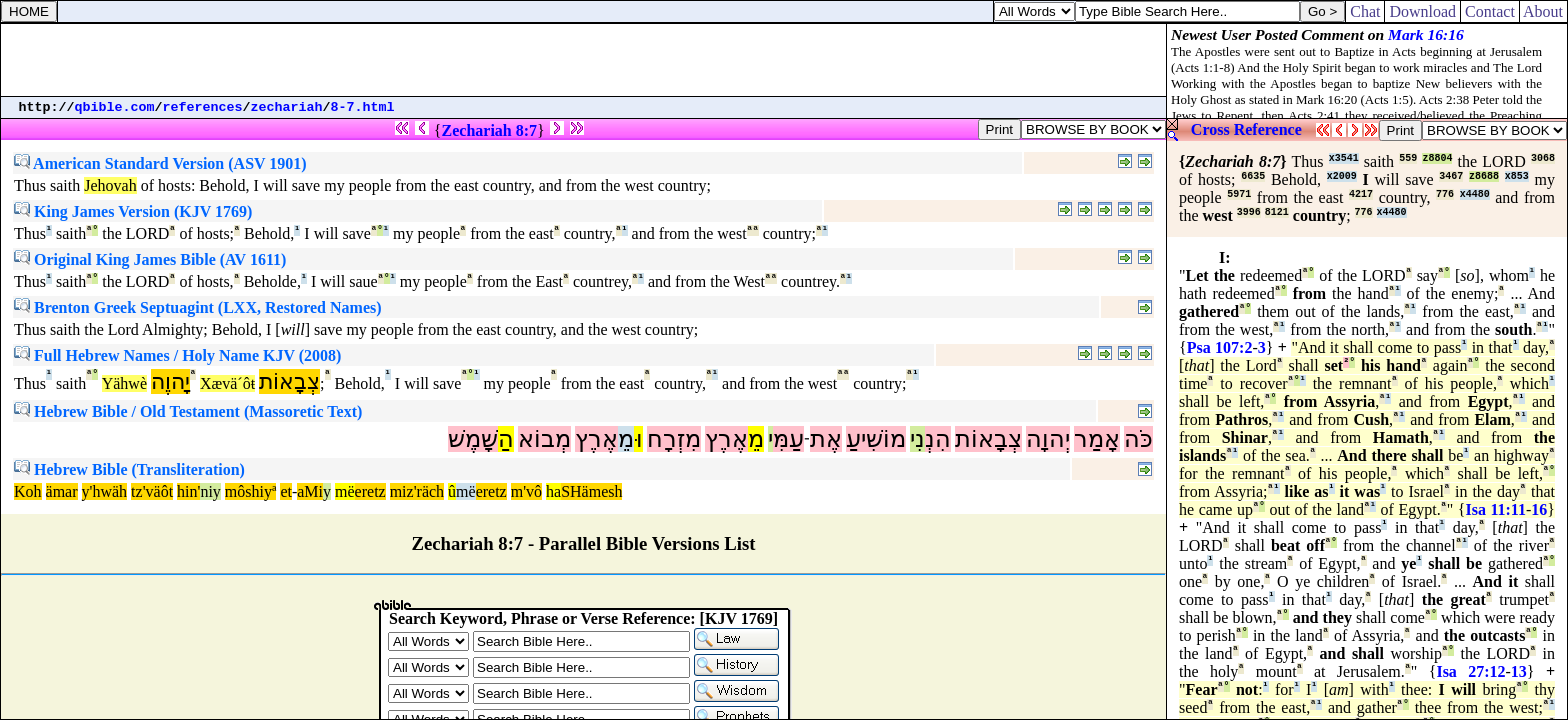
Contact (1490, 11)
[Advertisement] (584, 60)
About (1543, 11)
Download (1422, 11)
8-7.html (363, 107)
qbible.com (115, 107)
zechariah (287, 107)
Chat (1365, 11)
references (203, 107)
